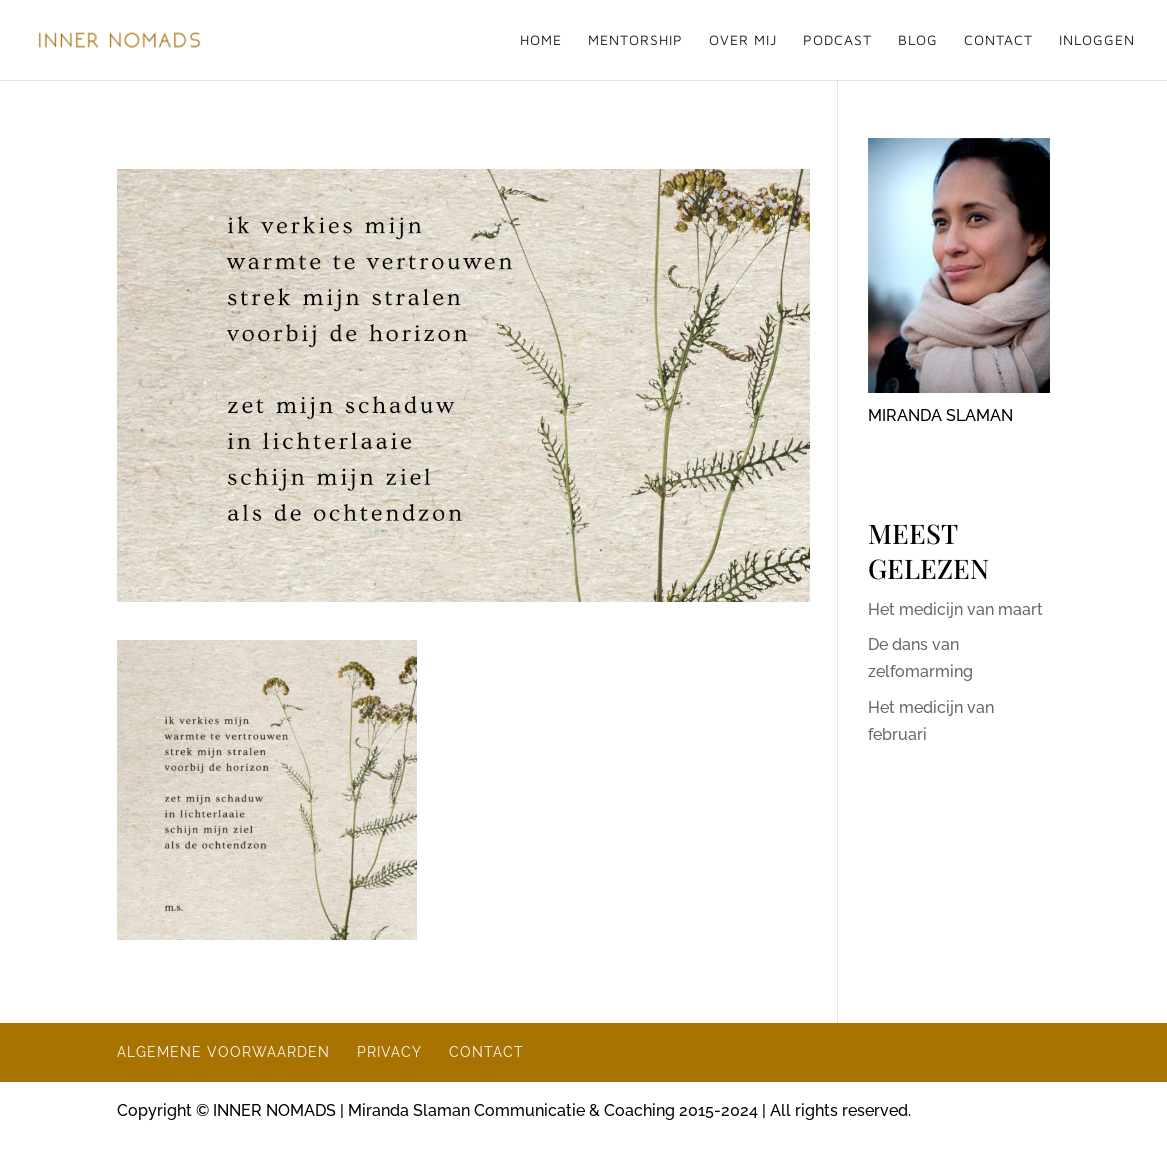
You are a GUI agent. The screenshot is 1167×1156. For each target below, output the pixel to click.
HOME (541, 40)
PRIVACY (389, 1052)
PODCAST (837, 40)
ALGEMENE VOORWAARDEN (223, 1052)
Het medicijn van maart (955, 609)
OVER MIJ (743, 40)
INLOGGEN (1097, 40)
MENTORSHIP (635, 40)
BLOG (918, 40)
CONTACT (998, 40)
